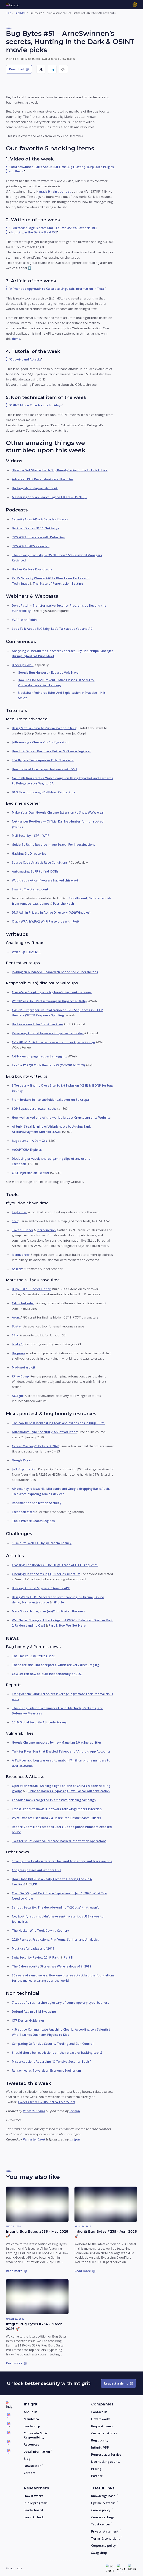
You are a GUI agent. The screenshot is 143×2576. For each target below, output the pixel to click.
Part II (68, 1957)
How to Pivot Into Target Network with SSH (44, 769)
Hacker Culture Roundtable (32, 569)
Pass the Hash (63, 903)
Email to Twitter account (30, 889)
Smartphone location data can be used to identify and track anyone (62, 1861)
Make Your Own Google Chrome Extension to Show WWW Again (58, 812)
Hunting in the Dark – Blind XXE (34, 232)
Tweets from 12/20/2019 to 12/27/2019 (46, 2102)
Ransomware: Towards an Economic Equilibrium (46, 2070)
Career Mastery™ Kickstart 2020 (35, 1446)
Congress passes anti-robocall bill (36, 1870)
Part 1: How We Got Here (66, 1625)
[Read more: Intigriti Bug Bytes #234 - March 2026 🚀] (37, 2296)
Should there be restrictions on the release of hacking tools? (57, 2053)
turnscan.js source (35, 1602)
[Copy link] (63, 69)
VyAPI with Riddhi (25, 620)
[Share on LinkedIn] (52, 69)
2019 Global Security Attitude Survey (39, 1722)
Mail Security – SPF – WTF (30, 836)
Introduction (46, 1230)
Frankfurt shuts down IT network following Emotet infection (57, 1809)
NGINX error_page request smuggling (39, 1056)
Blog (8, 13)
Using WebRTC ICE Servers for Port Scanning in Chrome (52, 1597)
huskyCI (17, 1344)
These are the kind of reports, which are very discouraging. (56, 1665)
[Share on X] (40, 69)
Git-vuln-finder (23, 1303)
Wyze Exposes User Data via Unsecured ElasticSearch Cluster (56, 1818)
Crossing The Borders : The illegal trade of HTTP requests (55, 1565)
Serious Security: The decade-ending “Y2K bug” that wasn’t (55, 1907)
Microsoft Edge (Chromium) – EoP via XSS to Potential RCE (54, 228)
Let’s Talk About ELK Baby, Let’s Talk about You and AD (52, 629)
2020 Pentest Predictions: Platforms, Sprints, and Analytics (55, 1939)
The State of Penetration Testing (58, 583)
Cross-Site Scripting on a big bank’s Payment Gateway (52, 992)
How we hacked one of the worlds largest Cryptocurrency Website (61, 1117)
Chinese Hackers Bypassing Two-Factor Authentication (69, 1791)
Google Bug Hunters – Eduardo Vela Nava (48, 672)
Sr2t (15, 1221)
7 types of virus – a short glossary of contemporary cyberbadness (60, 2003)
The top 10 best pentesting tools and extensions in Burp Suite (58, 1423)
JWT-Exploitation (24, 1469)
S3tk (15, 1335)
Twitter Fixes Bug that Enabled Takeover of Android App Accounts (61, 1751)
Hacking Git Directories (29, 853)
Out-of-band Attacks (25, 359)
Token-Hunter (22, 1230)
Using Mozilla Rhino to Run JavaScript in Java (44, 728)
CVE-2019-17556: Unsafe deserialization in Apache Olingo (53, 1042)
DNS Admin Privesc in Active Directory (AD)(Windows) (51, 912)
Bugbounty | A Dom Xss (29, 1141)
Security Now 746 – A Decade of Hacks (40, 519)
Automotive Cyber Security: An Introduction (44, 1432)
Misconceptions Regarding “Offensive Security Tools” (51, 2061)
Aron (15, 1317)
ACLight (17, 1396)
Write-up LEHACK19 (26, 952)
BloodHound (78, 898)
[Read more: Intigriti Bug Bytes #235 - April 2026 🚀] (105, 2204)
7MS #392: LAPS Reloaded (30, 546)
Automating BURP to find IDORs (35, 871)
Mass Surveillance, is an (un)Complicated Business (48, 1611)
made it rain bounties (55, 191)
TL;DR (33, 1884)
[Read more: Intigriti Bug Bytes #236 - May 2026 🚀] (37, 2204)
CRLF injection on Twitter (31, 1173)
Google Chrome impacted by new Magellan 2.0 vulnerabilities (57, 1742)
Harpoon (18, 1353)
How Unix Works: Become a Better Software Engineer (51, 751)
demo (16, 339)
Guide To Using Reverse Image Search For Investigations (53, 844)
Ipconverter (21, 1255)
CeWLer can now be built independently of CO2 (47, 1674)
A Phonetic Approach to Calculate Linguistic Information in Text (57, 289)
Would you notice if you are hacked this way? (45, 880)
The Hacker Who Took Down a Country (40, 1931)
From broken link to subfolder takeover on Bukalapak (51, 1100)
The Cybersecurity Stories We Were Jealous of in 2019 (51, 1966)
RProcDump (20, 1376)
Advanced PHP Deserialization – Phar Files (42, 479)
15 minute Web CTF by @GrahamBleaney (42, 1543)
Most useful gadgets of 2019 (33, 1948)
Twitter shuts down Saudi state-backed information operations (59, 1841)
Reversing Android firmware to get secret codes (48, 1033)
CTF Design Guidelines (28, 2020)
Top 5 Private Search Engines (33, 1521)
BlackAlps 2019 (22, 665)
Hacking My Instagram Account (35, 488)
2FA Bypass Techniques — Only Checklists (43, 760)
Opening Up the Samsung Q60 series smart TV (46, 1574)
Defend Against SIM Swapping (34, 2011)
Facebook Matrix (24, 1512)
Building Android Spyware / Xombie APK (41, 1588)
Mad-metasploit (23, 1367)
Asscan (17, 1269)
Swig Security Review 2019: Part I (36, 1957)
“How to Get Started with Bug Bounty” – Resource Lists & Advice (59, 470)
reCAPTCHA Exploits (27, 1150)
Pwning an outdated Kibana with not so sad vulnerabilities (55, 972)
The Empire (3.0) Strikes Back (33, 1656)
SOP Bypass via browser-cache (34, 1109)
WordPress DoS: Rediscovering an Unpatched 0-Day (49, 1001)
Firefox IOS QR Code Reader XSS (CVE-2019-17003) (48, 1065)
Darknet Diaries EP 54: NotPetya (35, 528)
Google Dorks (22, 1460)
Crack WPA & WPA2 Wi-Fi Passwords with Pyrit (46, 921)
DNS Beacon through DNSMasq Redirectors (43, 792)
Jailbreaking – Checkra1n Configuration (40, 742)
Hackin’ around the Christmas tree (37, 1024)
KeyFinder (19, 1212)
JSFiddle (58, 1602)
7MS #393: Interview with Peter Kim (38, 537)
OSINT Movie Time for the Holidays (36, 405)
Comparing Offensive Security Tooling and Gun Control (52, 2044)
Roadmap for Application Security (36, 1503)
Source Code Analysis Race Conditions (40, 862)
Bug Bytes (20, 13)
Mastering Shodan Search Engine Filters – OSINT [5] (49, 497)
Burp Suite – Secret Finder (31, 1289)
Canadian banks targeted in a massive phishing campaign (54, 1800)
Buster (17, 1326)
